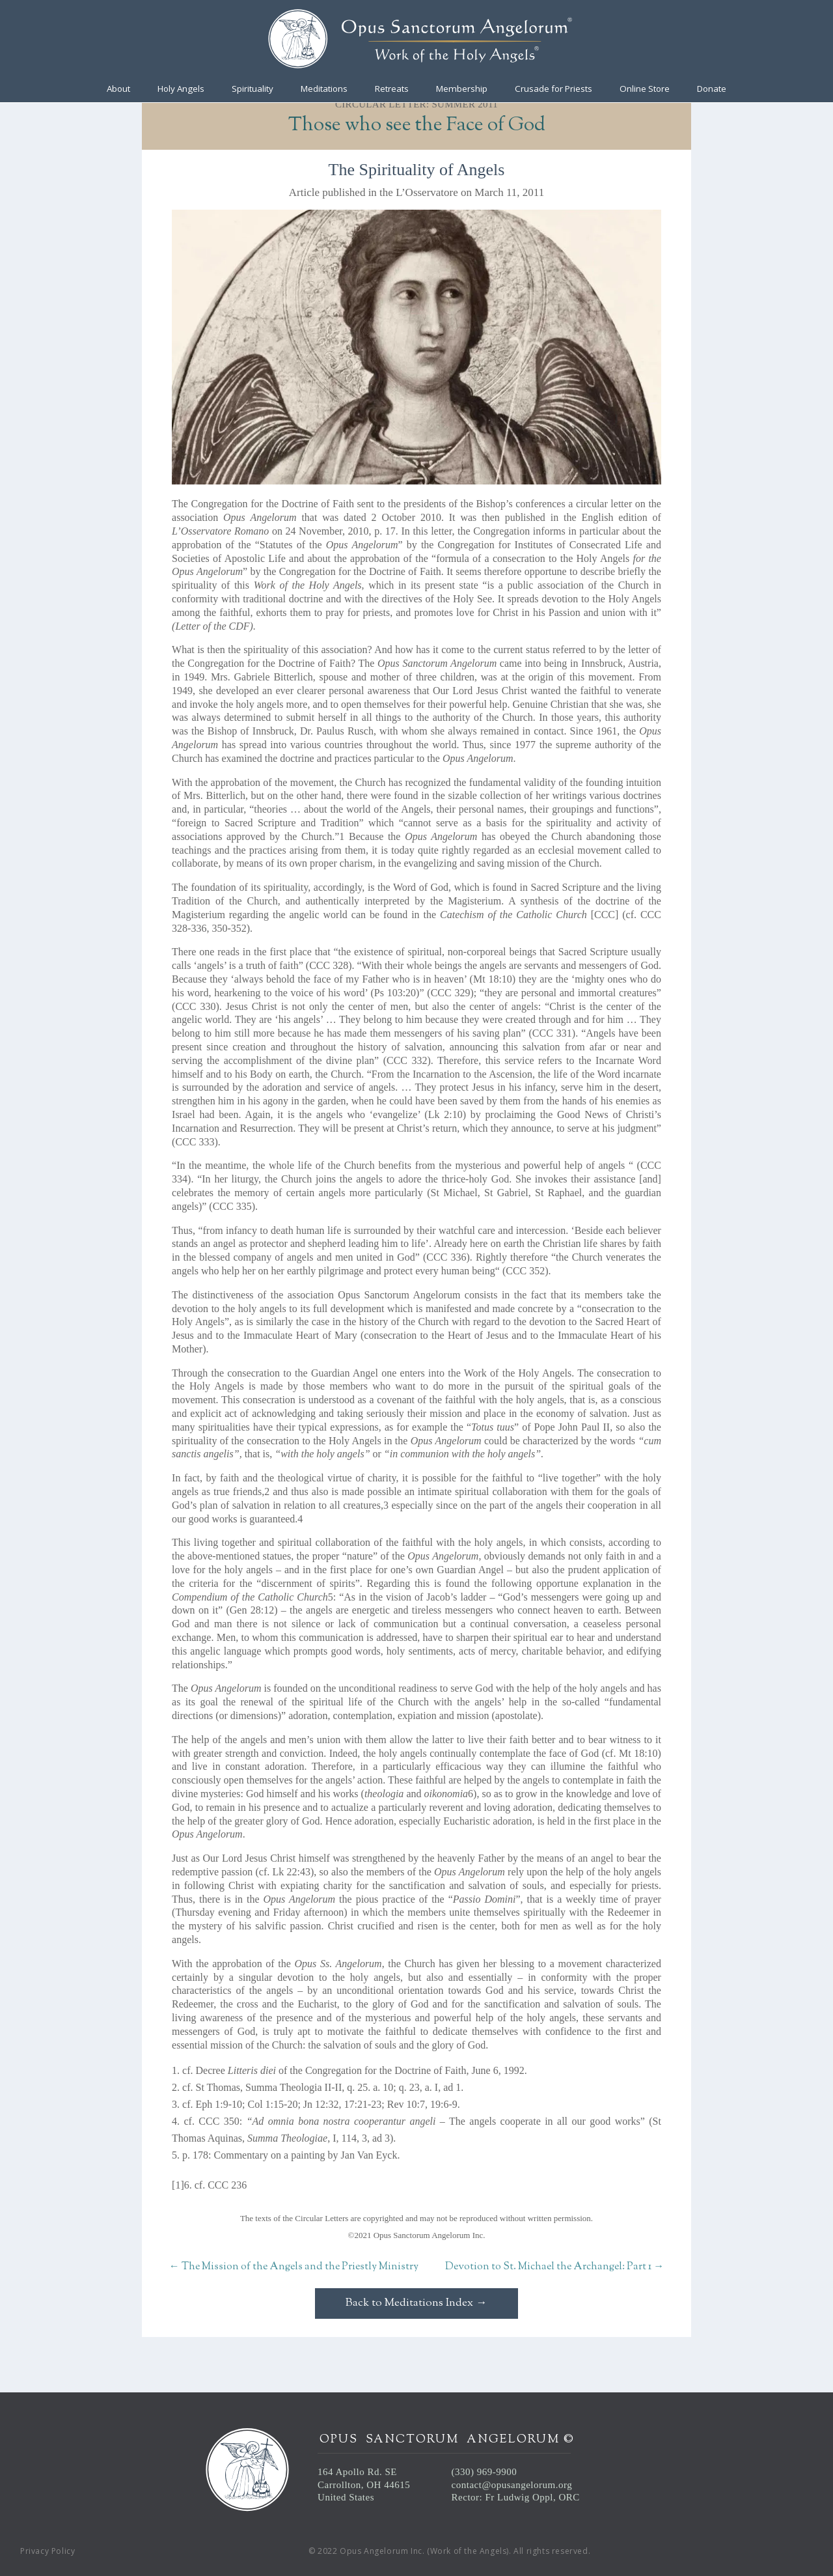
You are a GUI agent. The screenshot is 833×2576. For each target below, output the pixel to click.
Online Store (645, 89)
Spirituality (252, 89)
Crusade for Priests (553, 89)
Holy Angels (180, 89)
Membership (461, 89)
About (118, 89)
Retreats (392, 89)
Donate (711, 89)
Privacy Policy (47, 2550)
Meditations (324, 89)
